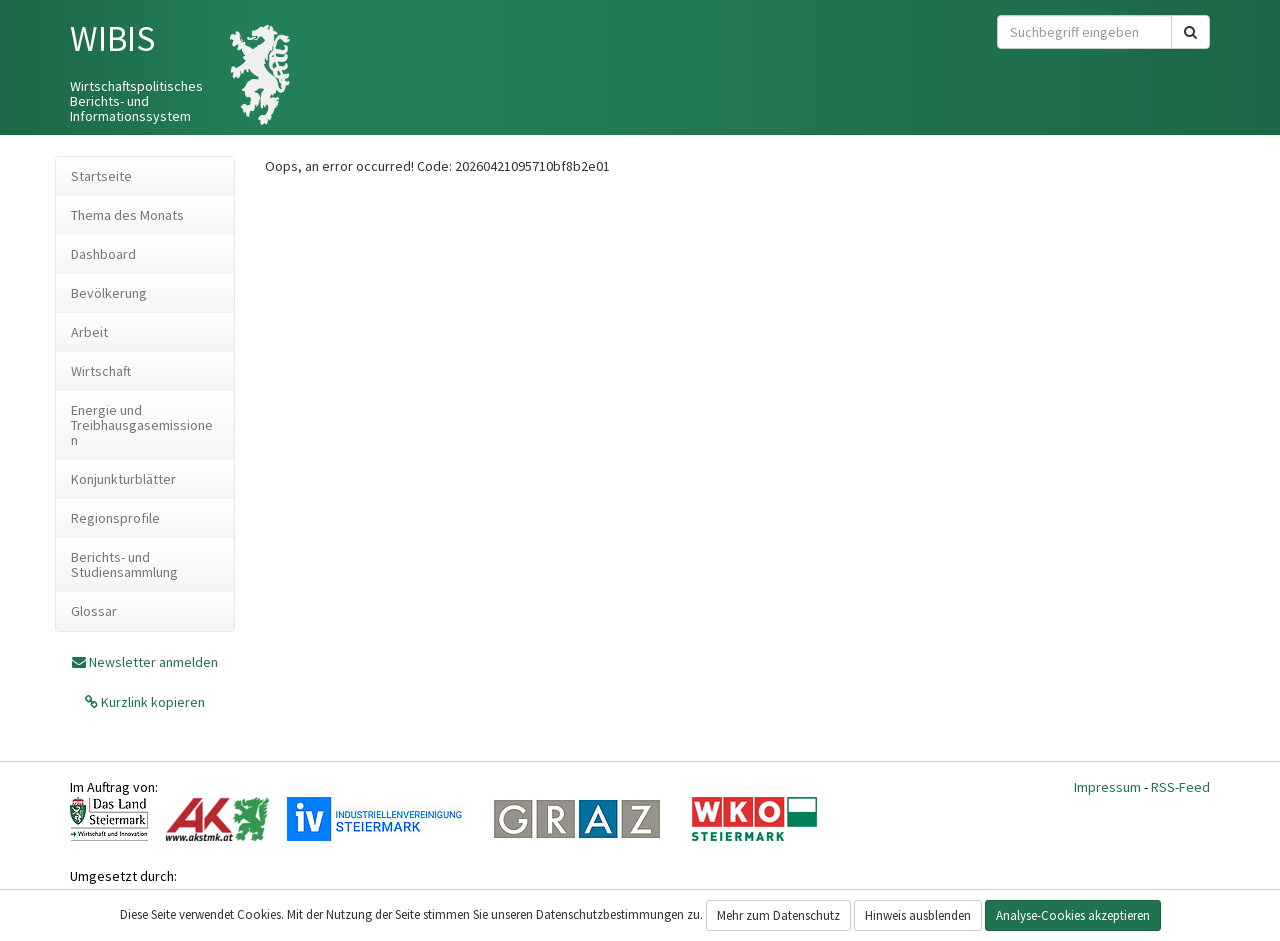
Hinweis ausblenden (918, 915)
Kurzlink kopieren (151, 702)
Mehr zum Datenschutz (778, 915)
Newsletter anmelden (153, 662)
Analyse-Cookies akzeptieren (1073, 915)
